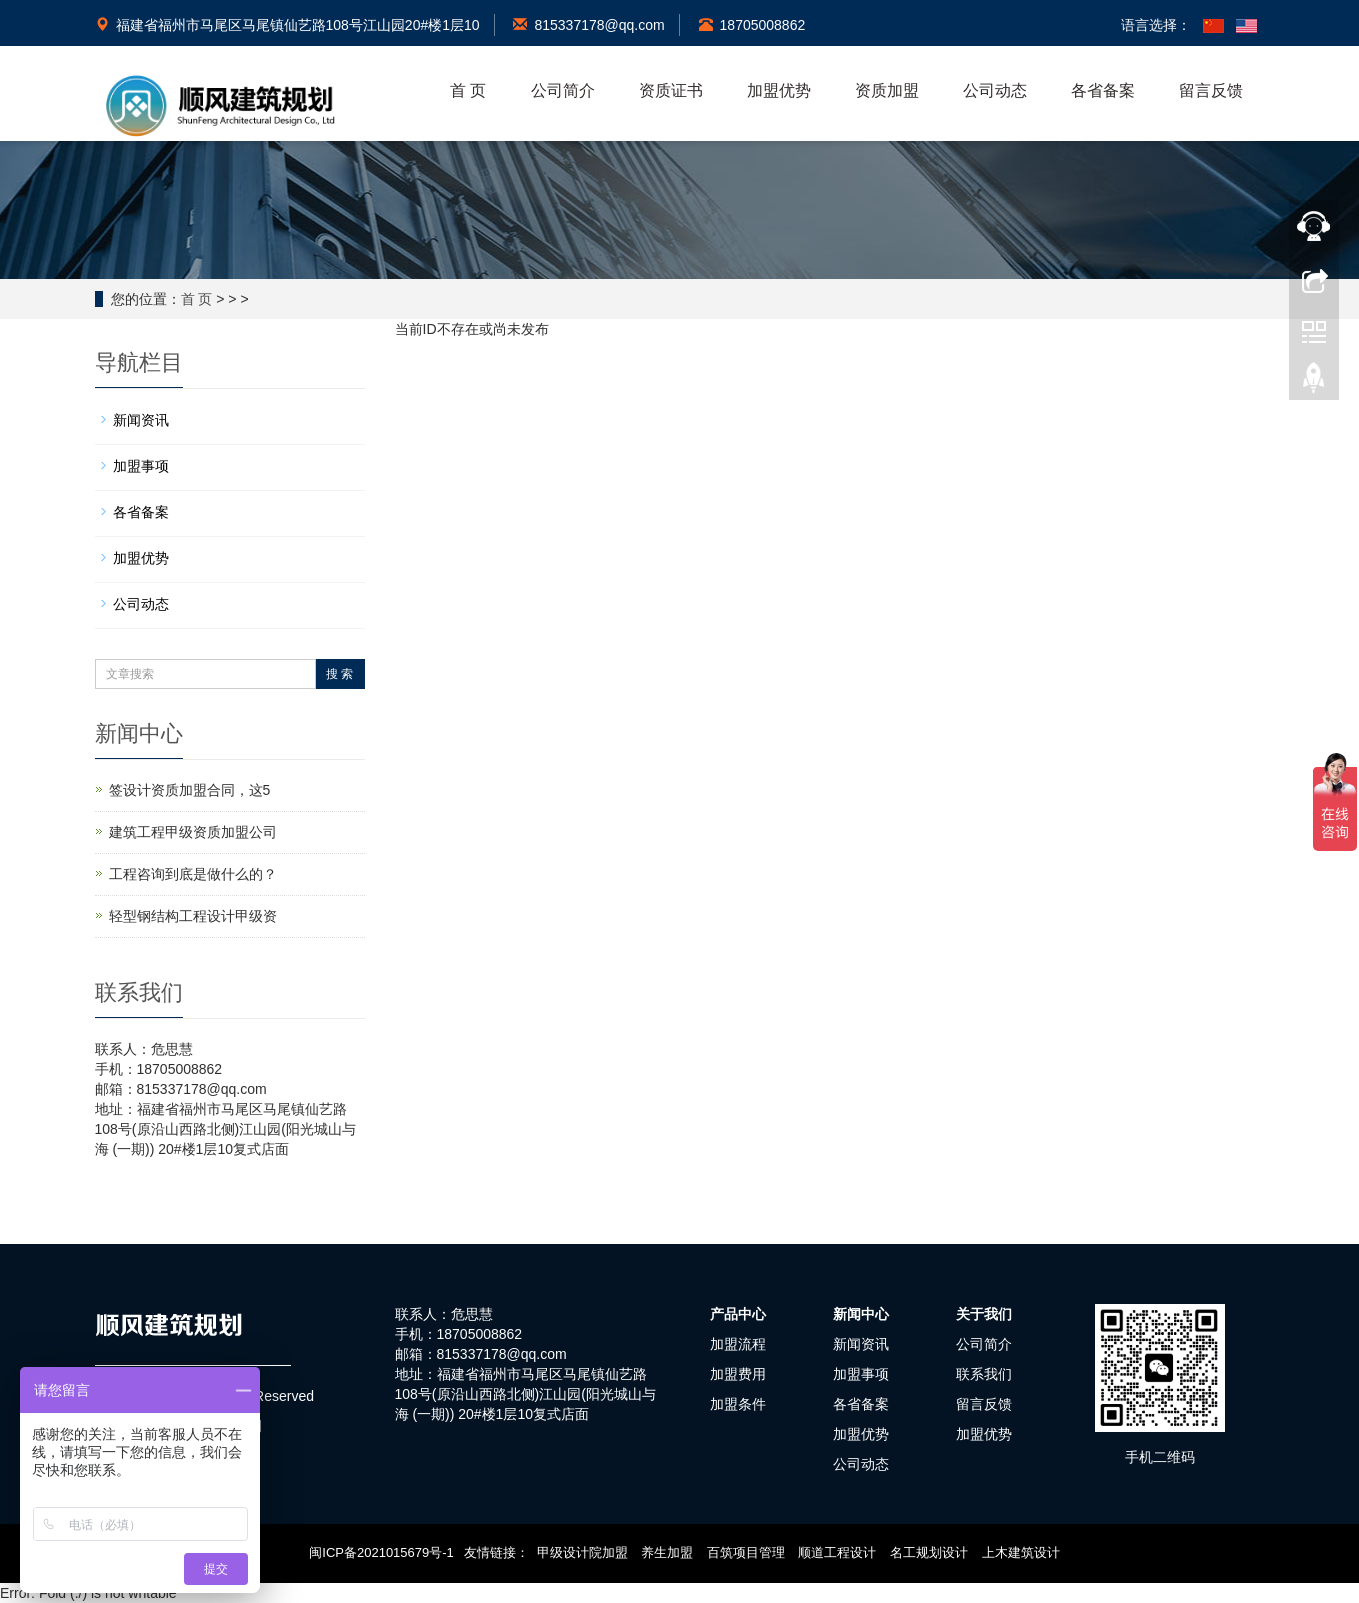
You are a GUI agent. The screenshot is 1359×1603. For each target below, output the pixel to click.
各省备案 (1103, 90)
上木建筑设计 (1021, 1552)
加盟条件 (738, 1404)
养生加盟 (667, 1552)
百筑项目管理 (746, 1552)
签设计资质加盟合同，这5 (190, 790)
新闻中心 (861, 1314)
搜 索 (339, 674)
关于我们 (984, 1314)
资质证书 (671, 90)
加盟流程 (738, 1344)
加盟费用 (738, 1374)
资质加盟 (887, 90)
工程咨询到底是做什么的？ (193, 874)
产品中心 (738, 1314)
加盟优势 (779, 90)
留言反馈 (1211, 90)
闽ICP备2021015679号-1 (381, 1552)
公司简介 (563, 90)
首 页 (468, 90)
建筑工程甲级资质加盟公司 (193, 832)
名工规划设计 (929, 1552)
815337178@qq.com (588, 25)
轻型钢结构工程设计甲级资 (193, 916)
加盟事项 (141, 466)
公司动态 (995, 90)
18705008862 (752, 25)
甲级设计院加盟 (582, 1552)
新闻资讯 (141, 420)
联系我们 (984, 1374)
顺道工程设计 (837, 1552)
